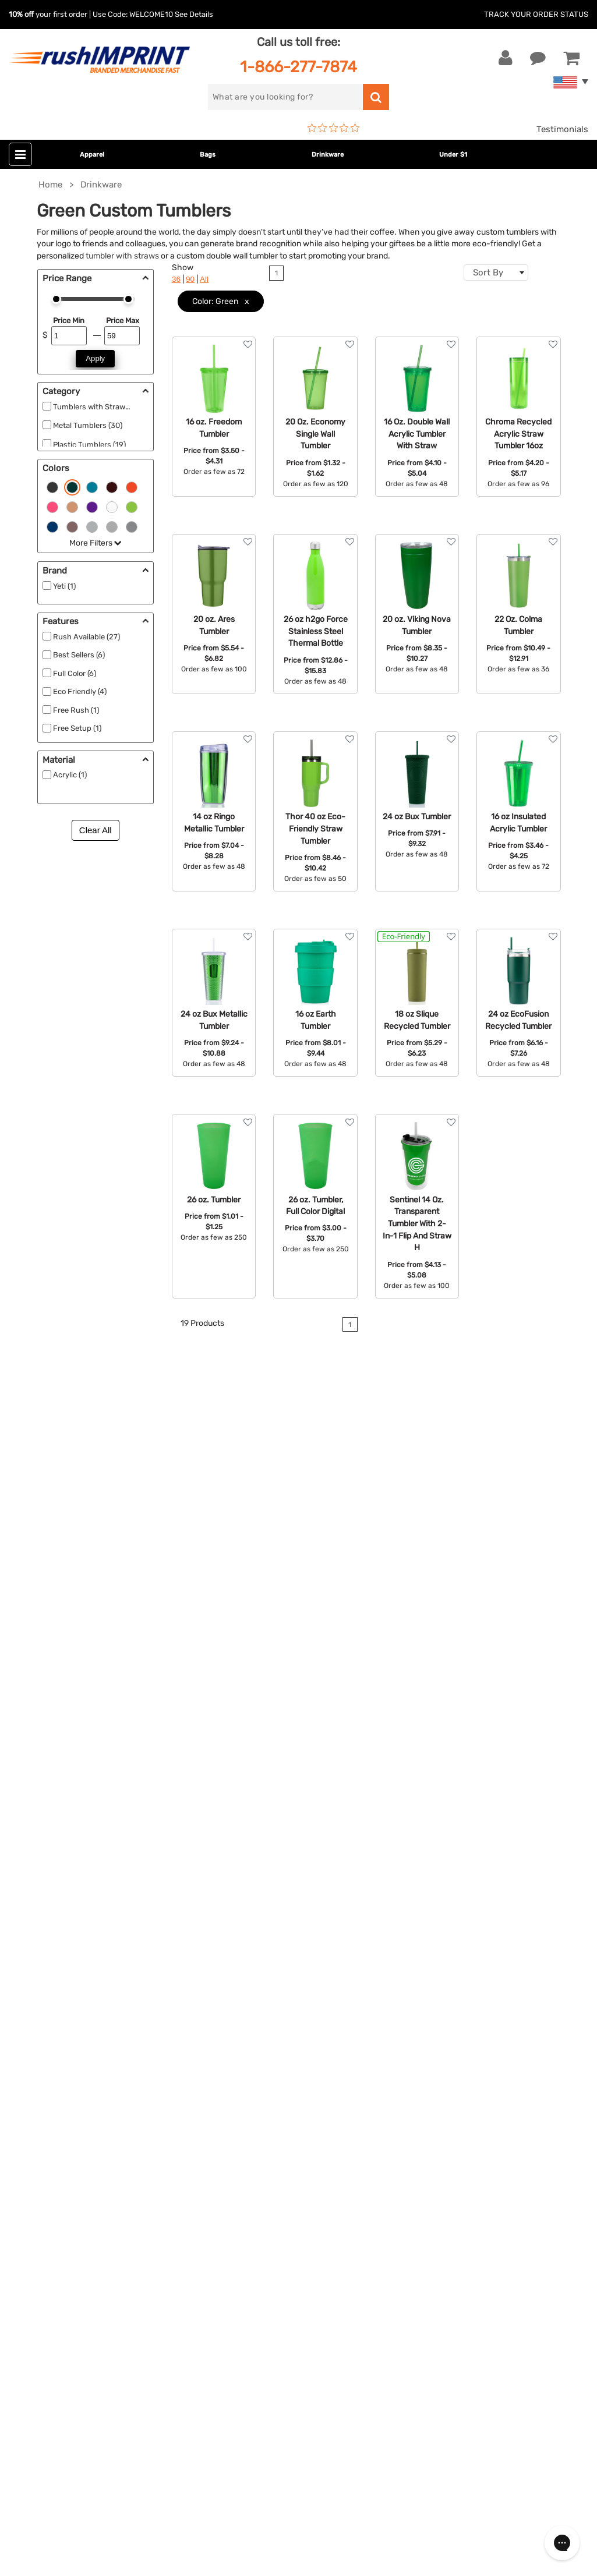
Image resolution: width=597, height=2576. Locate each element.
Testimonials (562, 129)
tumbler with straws (122, 255)
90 (190, 279)
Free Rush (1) (76, 710)
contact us (510, 1540)
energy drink (175, 1560)
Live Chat (45, 2037)
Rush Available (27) (86, 636)
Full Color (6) (74, 673)
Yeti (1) (64, 586)
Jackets (227, 2037)
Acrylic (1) (70, 774)
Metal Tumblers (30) (87, 425)
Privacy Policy (432, 2126)
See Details (194, 14)
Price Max (122, 320)
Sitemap (420, 2161)
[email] (95, 2251)
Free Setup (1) (77, 728)
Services (421, 2055)
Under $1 (453, 154)
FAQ (412, 2072)
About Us (423, 2019)
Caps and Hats (240, 2179)
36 (176, 279)
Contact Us (46, 2019)
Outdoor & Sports (246, 2108)
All (204, 279)
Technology (234, 2090)
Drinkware (328, 154)
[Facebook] (26, 2351)
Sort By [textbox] (488, 272)
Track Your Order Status (536, 14)
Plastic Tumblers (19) (89, 444)
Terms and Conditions (448, 2108)
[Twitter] (44, 2351)
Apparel (92, 154)
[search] (285, 97)
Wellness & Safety (247, 2126)
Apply (95, 358)
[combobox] (496, 272)
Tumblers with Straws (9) (96, 406)
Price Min (68, 320)
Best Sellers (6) (79, 654)
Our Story (423, 2037)
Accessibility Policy (443, 2143)
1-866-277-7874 (298, 66)
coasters (45, 1586)
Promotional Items (249, 2143)
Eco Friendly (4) (80, 691)
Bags (208, 154)
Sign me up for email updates (89, 2275)
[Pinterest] (79, 2351)
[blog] (61, 2351)
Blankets (228, 2161)
